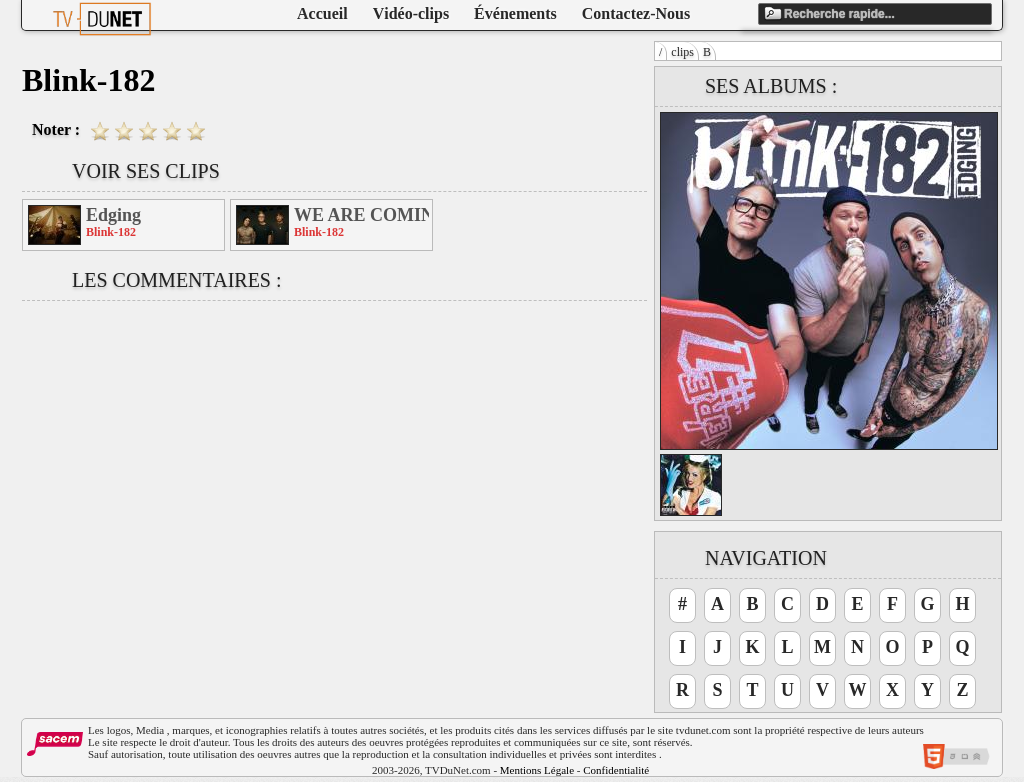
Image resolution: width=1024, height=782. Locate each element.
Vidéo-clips (411, 13)
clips (682, 52)
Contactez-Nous (636, 13)
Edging (113, 215)
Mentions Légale (537, 770)
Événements (515, 13)
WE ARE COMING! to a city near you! (361, 215)
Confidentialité (616, 770)
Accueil (322, 13)
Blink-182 (111, 232)
